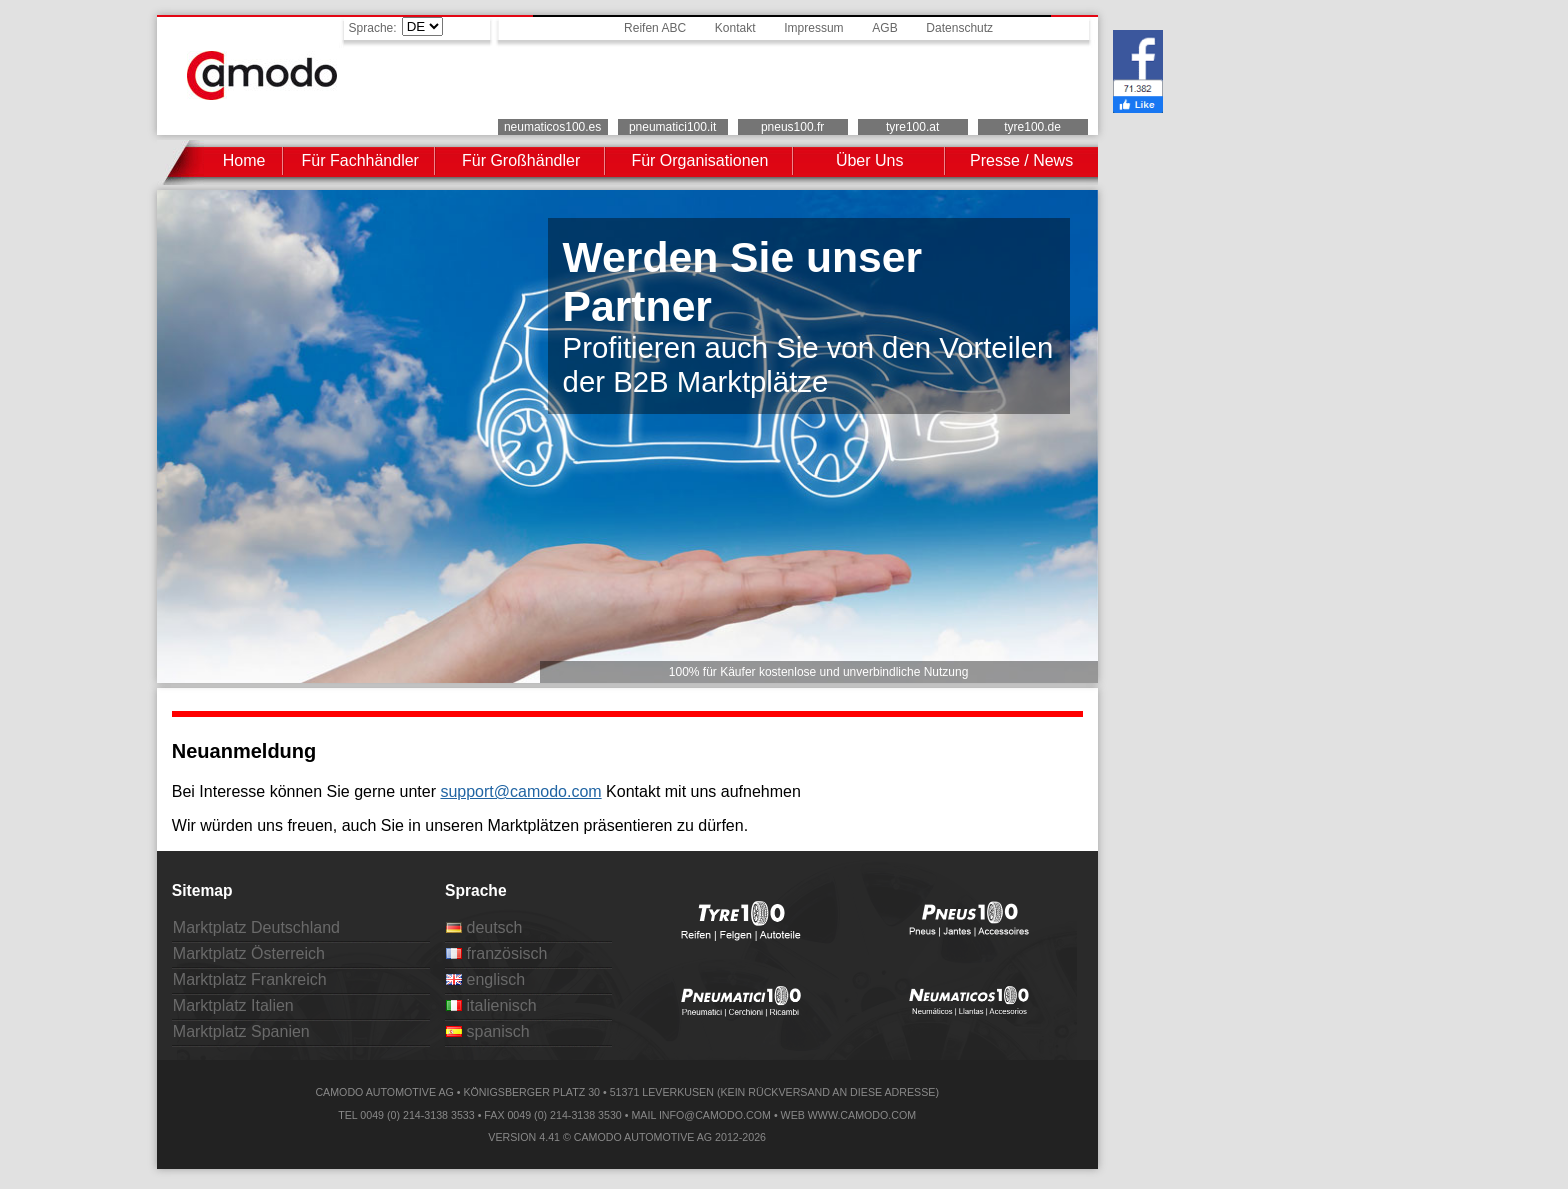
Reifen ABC (655, 28)
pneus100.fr (792, 127)
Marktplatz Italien (233, 1005)
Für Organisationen (699, 160)
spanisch (488, 1031)
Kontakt (735, 28)
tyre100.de (1032, 127)
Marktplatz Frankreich (250, 979)
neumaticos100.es (552, 127)
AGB (884, 28)
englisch (485, 979)
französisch (496, 953)
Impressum (813, 28)
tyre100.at (912, 127)
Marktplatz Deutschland (256, 927)
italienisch (491, 1005)
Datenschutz (959, 28)
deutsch (484, 927)
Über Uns (870, 160)
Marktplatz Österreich (249, 953)
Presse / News (1021, 160)
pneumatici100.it (672, 127)
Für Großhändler (521, 160)
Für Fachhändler (360, 160)
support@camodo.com (520, 791)
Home (244, 160)
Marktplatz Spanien (241, 1031)
